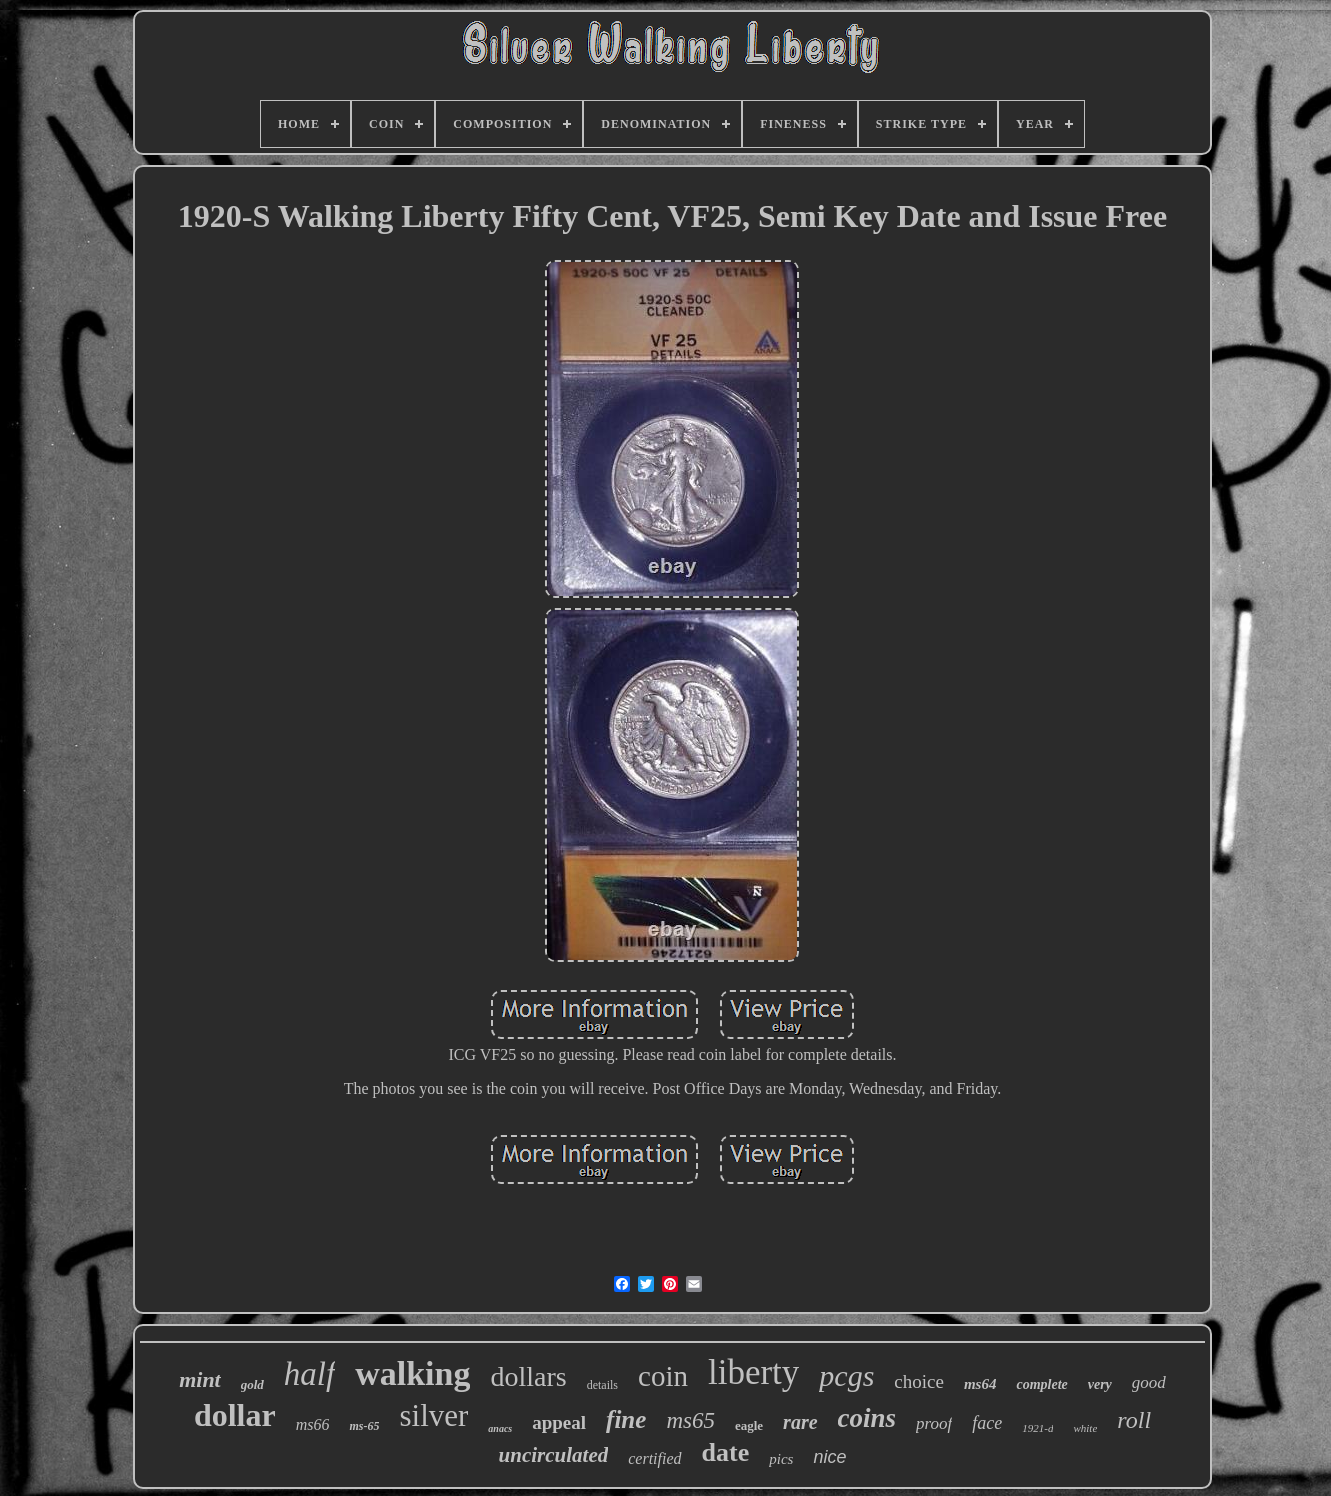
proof (934, 1423)
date (726, 1452)
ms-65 (364, 1426)
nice (829, 1457)
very (1100, 1384)
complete (1041, 1384)
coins (867, 1418)
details (602, 1385)
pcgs (846, 1375)
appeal (559, 1422)
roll (1134, 1420)
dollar (235, 1415)
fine (626, 1419)
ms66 (313, 1424)
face (987, 1423)
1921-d (1037, 1428)
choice (919, 1381)
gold (252, 1384)
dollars (528, 1376)
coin (663, 1376)
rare (800, 1422)
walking (412, 1373)
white (1085, 1428)
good (1149, 1382)
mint (200, 1379)
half (309, 1374)
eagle (749, 1425)
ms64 (980, 1384)
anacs (500, 1428)
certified (654, 1458)
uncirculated (554, 1455)
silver (433, 1415)
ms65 (690, 1420)
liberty (753, 1372)
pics (781, 1459)
